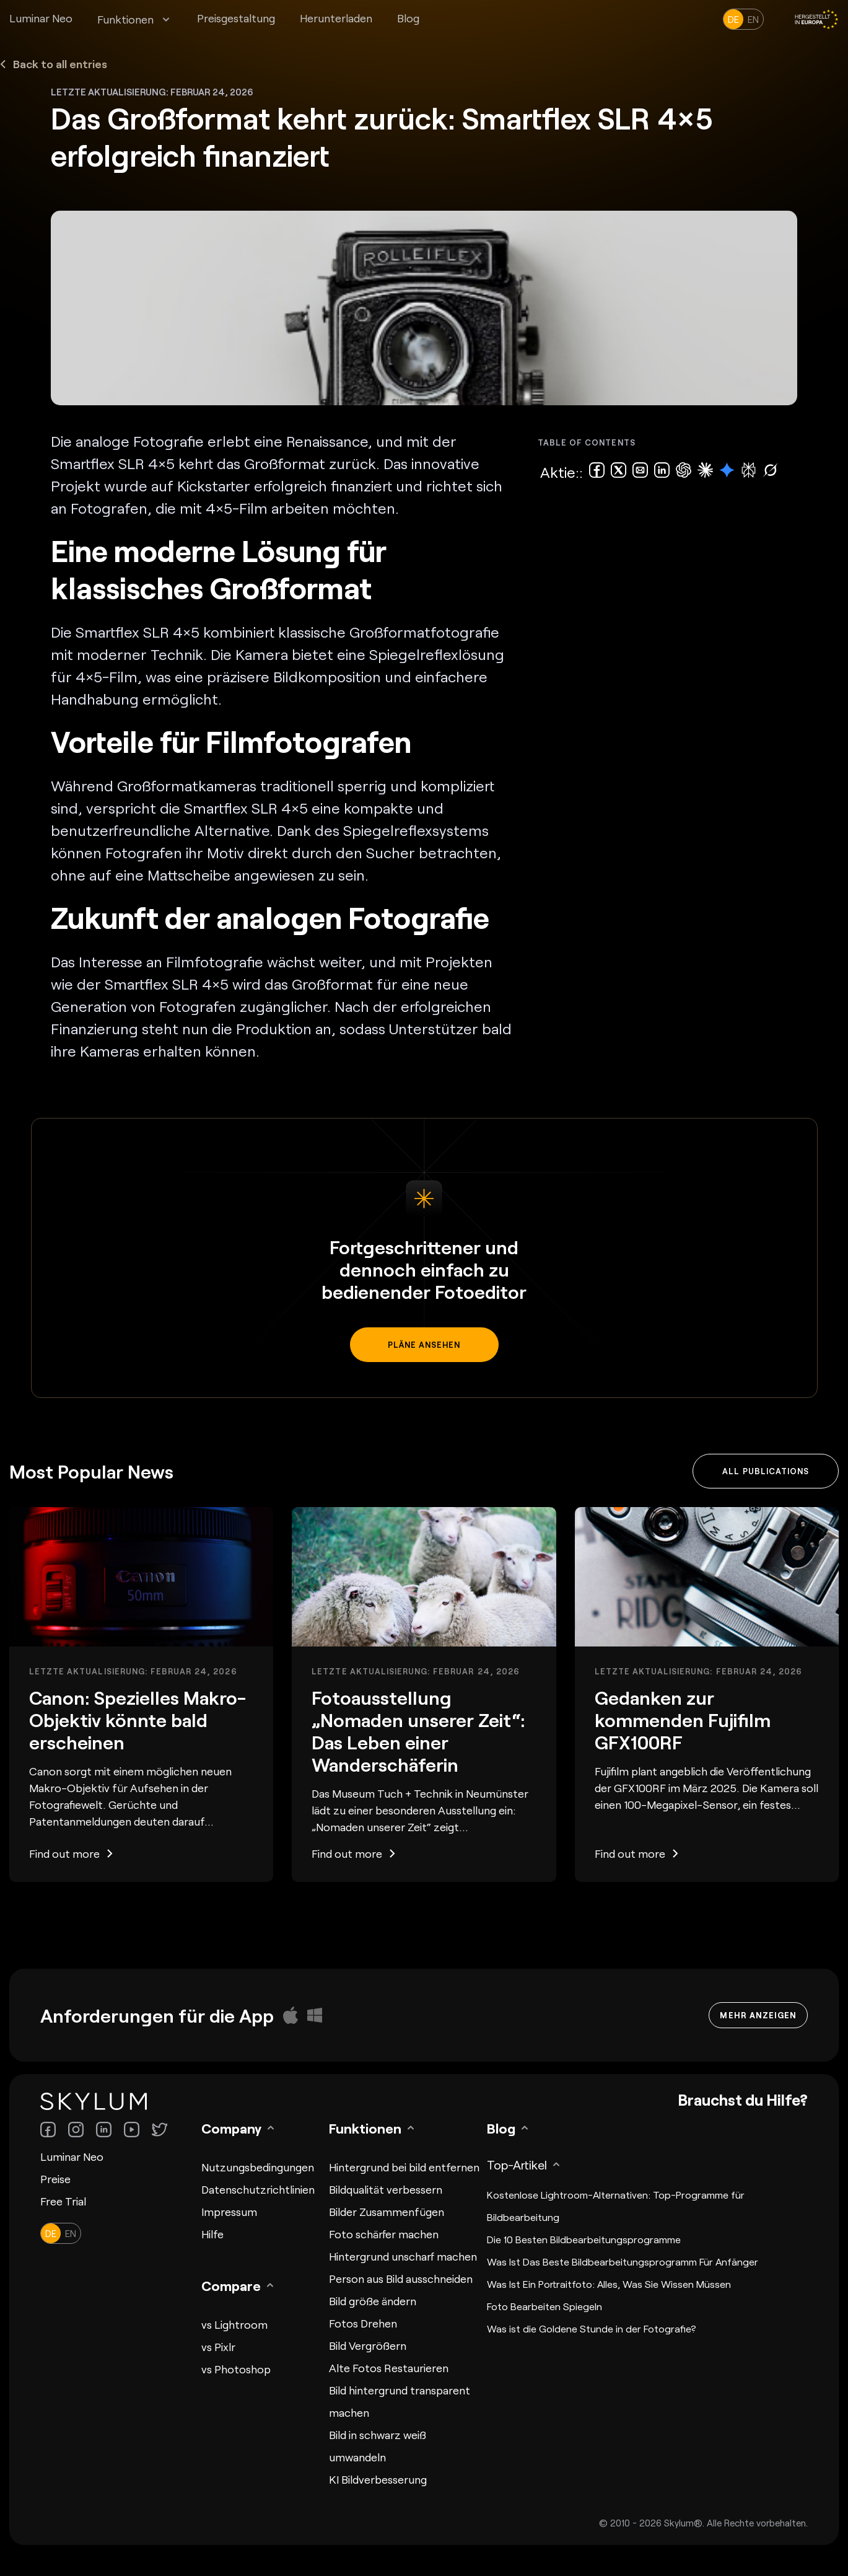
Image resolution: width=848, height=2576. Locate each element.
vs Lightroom (234, 2324)
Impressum (229, 2211)
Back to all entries (53, 64)
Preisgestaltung (236, 18)
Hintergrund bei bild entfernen (404, 2167)
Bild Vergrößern (367, 2345)
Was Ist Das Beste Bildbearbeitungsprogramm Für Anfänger (622, 2261)
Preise (55, 2179)
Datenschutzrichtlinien (258, 2189)
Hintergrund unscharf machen (403, 2256)
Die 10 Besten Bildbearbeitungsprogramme (584, 2239)
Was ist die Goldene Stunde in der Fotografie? (591, 2328)
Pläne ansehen (424, 1345)
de (733, 19)
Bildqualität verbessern (385, 2189)
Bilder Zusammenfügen (386, 2211)
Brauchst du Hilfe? (743, 2099)
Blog (408, 18)
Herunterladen (336, 18)
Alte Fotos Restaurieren (388, 2368)
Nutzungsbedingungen (257, 2167)
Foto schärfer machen (384, 2234)
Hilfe (212, 2234)
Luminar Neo (40, 18)
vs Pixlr (218, 2347)
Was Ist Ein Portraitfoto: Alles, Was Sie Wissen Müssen (609, 2284)
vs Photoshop (236, 2369)
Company (231, 2128)
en (753, 19)
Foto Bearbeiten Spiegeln (544, 2306)
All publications (765, 1471)
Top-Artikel (517, 2164)
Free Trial (63, 2201)
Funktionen (125, 19)
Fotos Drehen (363, 2323)
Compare (231, 2285)
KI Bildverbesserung (378, 2479)
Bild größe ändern (372, 2301)
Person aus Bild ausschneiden (401, 2278)
